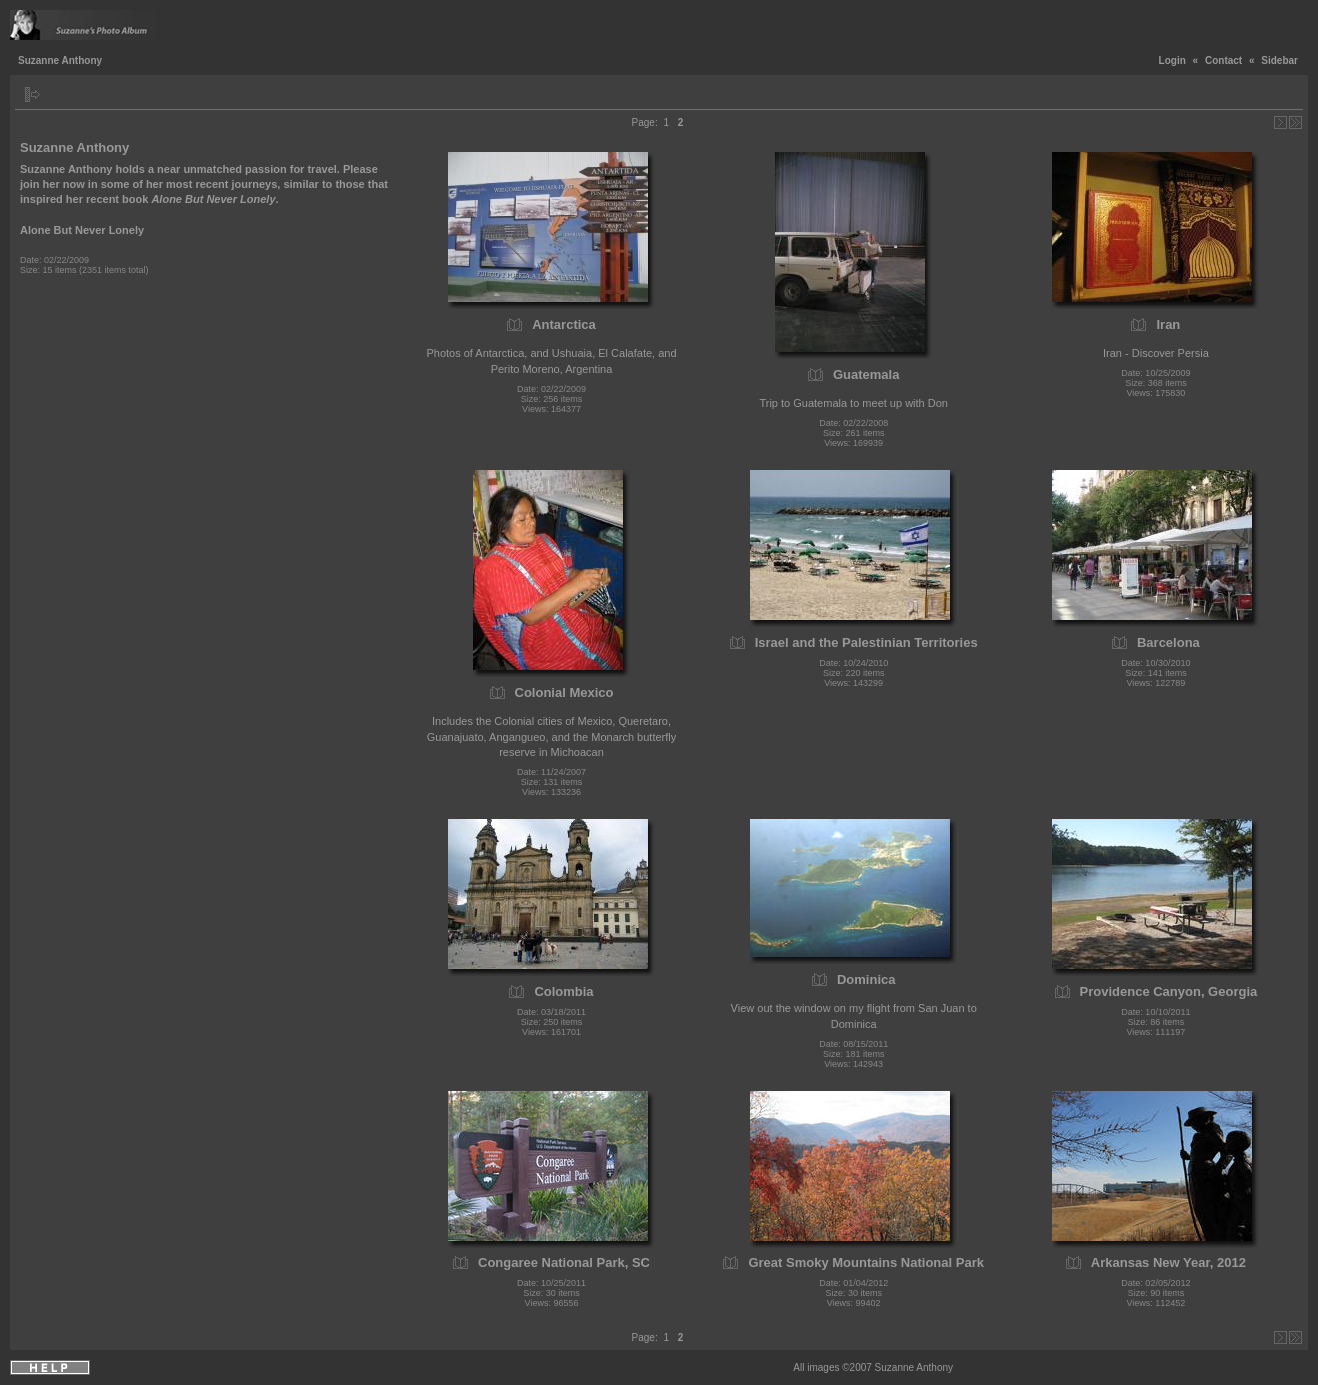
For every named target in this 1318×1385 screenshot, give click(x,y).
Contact (1223, 60)
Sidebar (1279, 60)
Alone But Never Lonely (82, 230)
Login (1172, 60)
